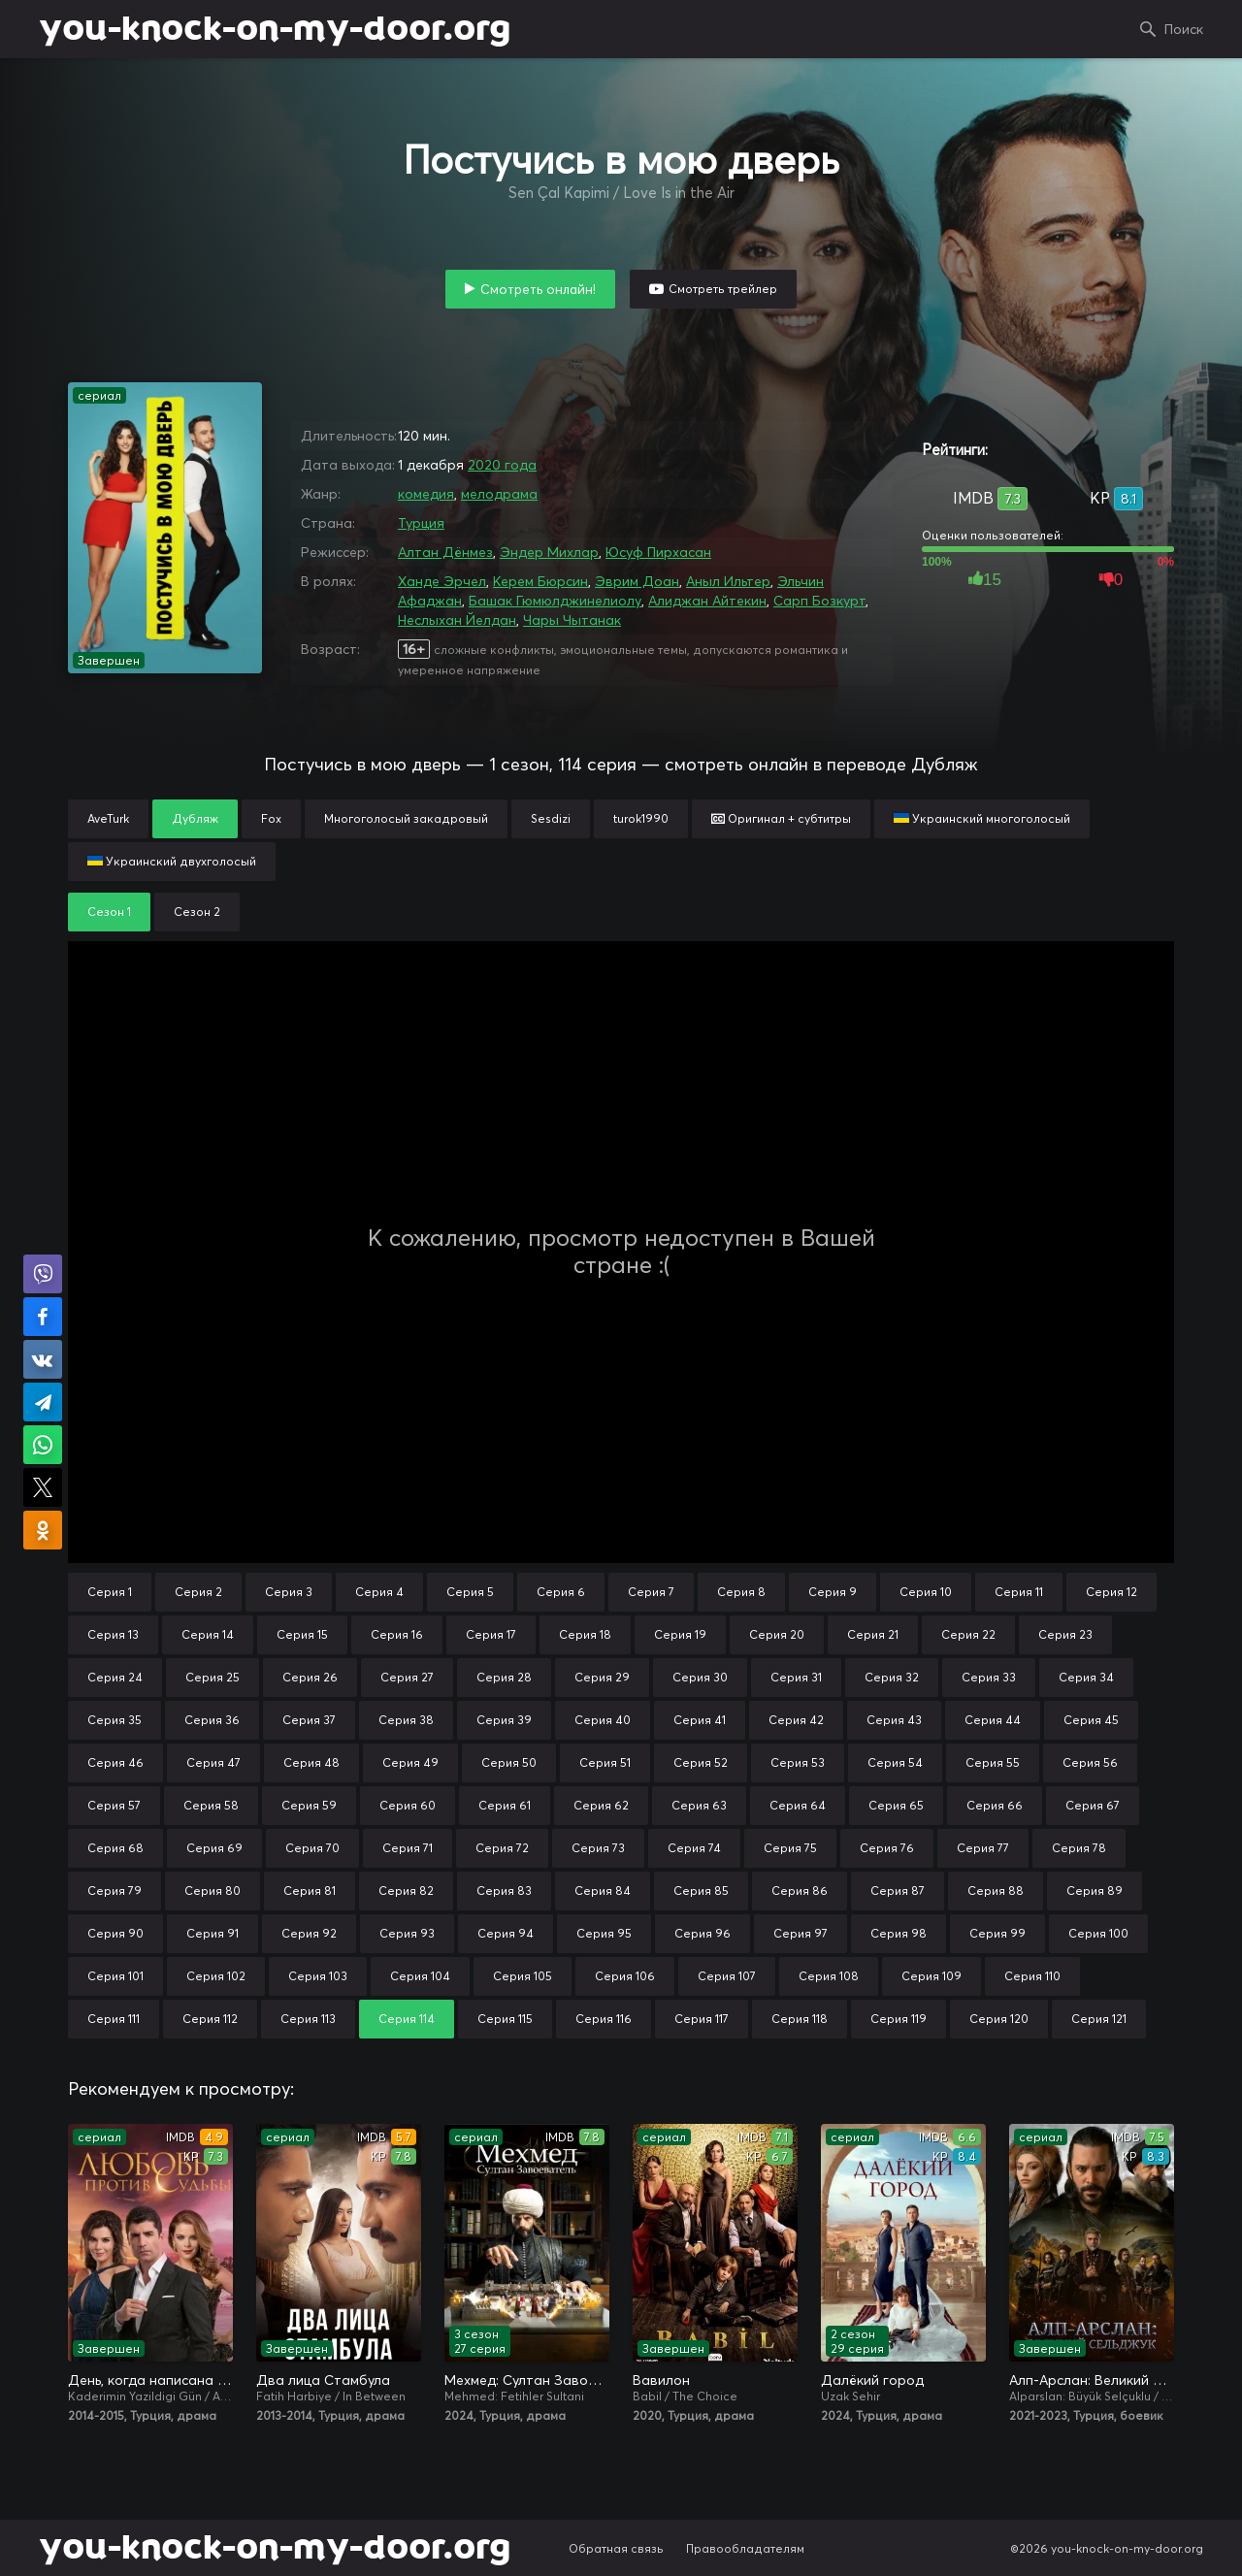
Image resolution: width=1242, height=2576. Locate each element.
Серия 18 (585, 1634)
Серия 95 (604, 1933)
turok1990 (641, 818)
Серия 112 (210, 2018)
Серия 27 (407, 1677)
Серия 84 (602, 1890)
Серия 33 (989, 1677)
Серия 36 (212, 1719)
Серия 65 (896, 1805)
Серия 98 (898, 1933)
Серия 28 (504, 1677)
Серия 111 (113, 2018)
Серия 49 (410, 1762)
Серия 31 (796, 1677)
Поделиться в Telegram (42, 1402)
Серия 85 (701, 1890)
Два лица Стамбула (323, 2380)
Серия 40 (602, 1719)
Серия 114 (406, 2018)
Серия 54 (895, 1762)
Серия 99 (997, 1933)
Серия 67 (1092, 1805)
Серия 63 (699, 1805)
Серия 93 (407, 1933)
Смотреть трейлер (723, 288)
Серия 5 (470, 1591)
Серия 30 (700, 1677)
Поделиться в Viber (42, 1274)
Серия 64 (797, 1805)
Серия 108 (829, 1976)
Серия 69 (214, 1848)
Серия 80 (212, 1890)
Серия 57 (114, 1805)
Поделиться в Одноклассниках (42, 1530)
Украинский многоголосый (982, 818)
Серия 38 (406, 1719)
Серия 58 (211, 1805)
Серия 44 (992, 1719)
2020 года (502, 464)
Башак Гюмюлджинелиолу (555, 600)
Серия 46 (115, 1762)
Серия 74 (694, 1848)
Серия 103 (317, 1976)
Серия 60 (407, 1805)
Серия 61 (504, 1805)
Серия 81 (309, 1890)
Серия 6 (561, 1591)
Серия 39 (504, 1719)
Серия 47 (213, 1762)
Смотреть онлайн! (538, 289)
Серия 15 (302, 1634)
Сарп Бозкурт (819, 600)
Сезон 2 (197, 911)
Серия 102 (215, 1976)
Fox (271, 818)
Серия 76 (887, 1848)
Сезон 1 (109, 911)
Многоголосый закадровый (406, 818)
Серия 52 (700, 1762)
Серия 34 (1086, 1677)
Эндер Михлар (549, 552)
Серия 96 (702, 1933)
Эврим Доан (637, 581)
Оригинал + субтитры (781, 818)
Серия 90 (115, 1933)
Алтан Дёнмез (445, 552)
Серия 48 (311, 1762)
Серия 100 (1098, 1933)
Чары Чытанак (572, 620)
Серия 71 (407, 1848)
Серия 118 (799, 2018)
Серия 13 (113, 1634)
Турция (421, 523)
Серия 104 (420, 1976)
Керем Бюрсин (540, 581)
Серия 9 (832, 1591)
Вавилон (661, 2380)
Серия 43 (894, 1719)
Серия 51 (605, 1762)
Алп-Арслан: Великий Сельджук (1091, 2380)
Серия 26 (310, 1677)
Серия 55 (992, 1762)
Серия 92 (309, 1933)
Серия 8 (741, 1591)
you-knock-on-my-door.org (274, 29)
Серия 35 (114, 1719)
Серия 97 (800, 1933)
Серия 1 (109, 1591)
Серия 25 (212, 1677)
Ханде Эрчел (442, 581)
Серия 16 (397, 1634)
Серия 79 (114, 1890)
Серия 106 (625, 1976)
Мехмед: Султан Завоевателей (526, 2380)
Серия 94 (505, 1933)
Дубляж (195, 818)
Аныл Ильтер (728, 581)
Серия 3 (288, 1591)
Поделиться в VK (42, 1359)
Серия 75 (790, 1848)
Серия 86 (799, 1890)
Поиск (1183, 29)
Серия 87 (897, 1890)
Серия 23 (1065, 1634)
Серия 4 (379, 1591)
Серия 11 (1019, 1591)
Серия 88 (995, 1890)
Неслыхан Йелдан (457, 620)
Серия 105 (522, 1976)
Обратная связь (616, 2548)
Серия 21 (873, 1634)
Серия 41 (699, 1719)
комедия (426, 494)
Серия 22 (968, 1634)
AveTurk (108, 818)
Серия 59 (309, 1805)
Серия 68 (115, 1848)
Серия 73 (598, 1848)
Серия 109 (931, 1976)
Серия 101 (115, 1976)
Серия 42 (796, 1719)
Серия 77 (983, 1848)
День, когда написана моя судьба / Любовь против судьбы (150, 2380)
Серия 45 (1091, 1719)
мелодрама (499, 494)
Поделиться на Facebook (42, 1316)
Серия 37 (309, 1719)
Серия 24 (115, 1677)
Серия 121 (1099, 2018)
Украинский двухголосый (171, 861)
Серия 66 (994, 1805)
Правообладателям (745, 2548)
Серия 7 (651, 1591)
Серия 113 (308, 2018)
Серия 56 (1090, 1762)
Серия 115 (505, 2018)
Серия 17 (491, 1634)
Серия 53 (797, 1762)
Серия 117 (701, 2018)
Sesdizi (551, 818)
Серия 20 (776, 1634)
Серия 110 (1032, 1976)
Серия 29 (602, 1677)
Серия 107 (727, 1976)
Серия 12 (1111, 1591)
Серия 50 (509, 1762)
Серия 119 (898, 2018)
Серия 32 (892, 1677)
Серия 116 (603, 2018)
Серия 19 (680, 1634)
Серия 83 (504, 1890)
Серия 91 (212, 1933)
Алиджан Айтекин (707, 600)
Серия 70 (312, 1848)
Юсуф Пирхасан (658, 552)
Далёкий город (872, 2380)
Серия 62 (601, 1805)
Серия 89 (1094, 1890)
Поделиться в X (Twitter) (42, 1487)
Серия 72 (502, 1848)
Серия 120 (999, 2018)
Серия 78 (1079, 1848)
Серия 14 (207, 1634)
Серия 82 (406, 1890)
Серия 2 (198, 1591)
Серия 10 (925, 1591)
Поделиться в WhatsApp (42, 1444)
